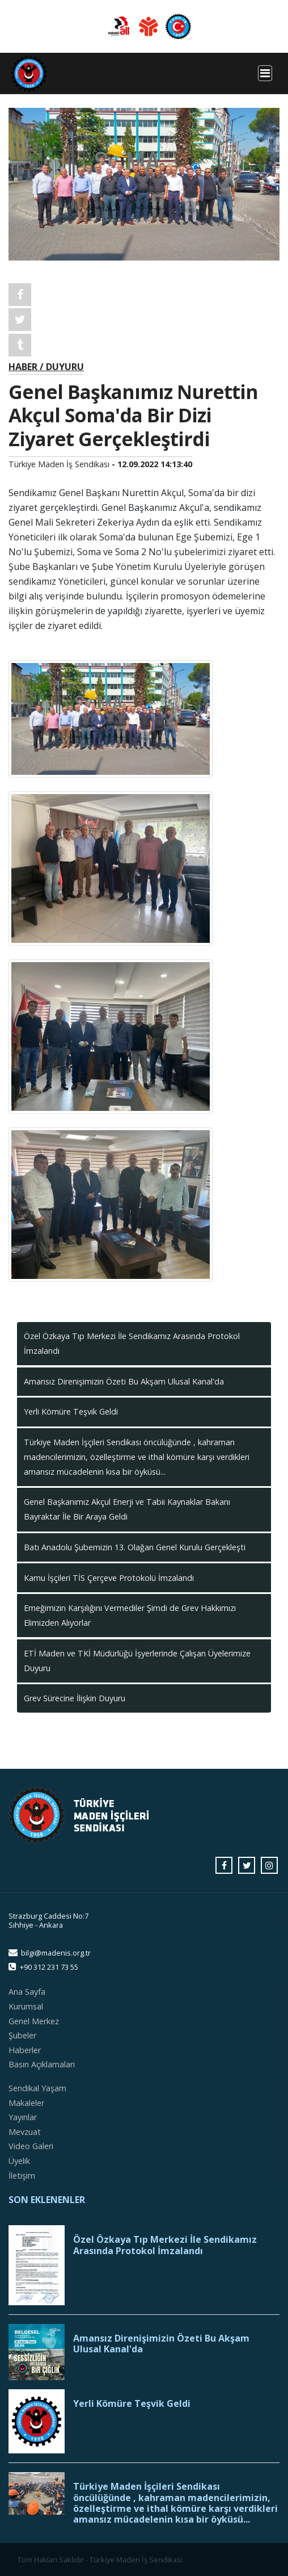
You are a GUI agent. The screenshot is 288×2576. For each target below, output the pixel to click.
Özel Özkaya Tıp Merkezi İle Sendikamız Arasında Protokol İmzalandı (132, 1343)
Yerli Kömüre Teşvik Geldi (71, 1411)
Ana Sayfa (27, 1991)
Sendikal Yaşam (37, 2088)
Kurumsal (26, 2006)
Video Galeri (31, 2146)
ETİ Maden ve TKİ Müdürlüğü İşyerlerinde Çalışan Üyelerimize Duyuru (137, 1660)
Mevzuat (25, 2131)
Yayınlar (23, 2117)
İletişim (22, 2175)
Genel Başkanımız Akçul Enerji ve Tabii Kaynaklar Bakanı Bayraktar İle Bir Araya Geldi (127, 1509)
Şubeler (22, 2035)
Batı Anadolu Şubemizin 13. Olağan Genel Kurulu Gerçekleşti (134, 1547)
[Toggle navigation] (265, 73)
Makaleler (26, 2102)
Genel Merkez (34, 2021)
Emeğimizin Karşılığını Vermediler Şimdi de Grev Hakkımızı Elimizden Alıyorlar (130, 1615)
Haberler (25, 2050)
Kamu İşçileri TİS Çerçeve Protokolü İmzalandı (109, 1577)
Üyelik (19, 2160)
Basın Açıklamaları (42, 2064)
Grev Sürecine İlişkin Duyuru (74, 1698)
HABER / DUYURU (46, 366)
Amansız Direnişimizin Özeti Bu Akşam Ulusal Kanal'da (124, 1381)
